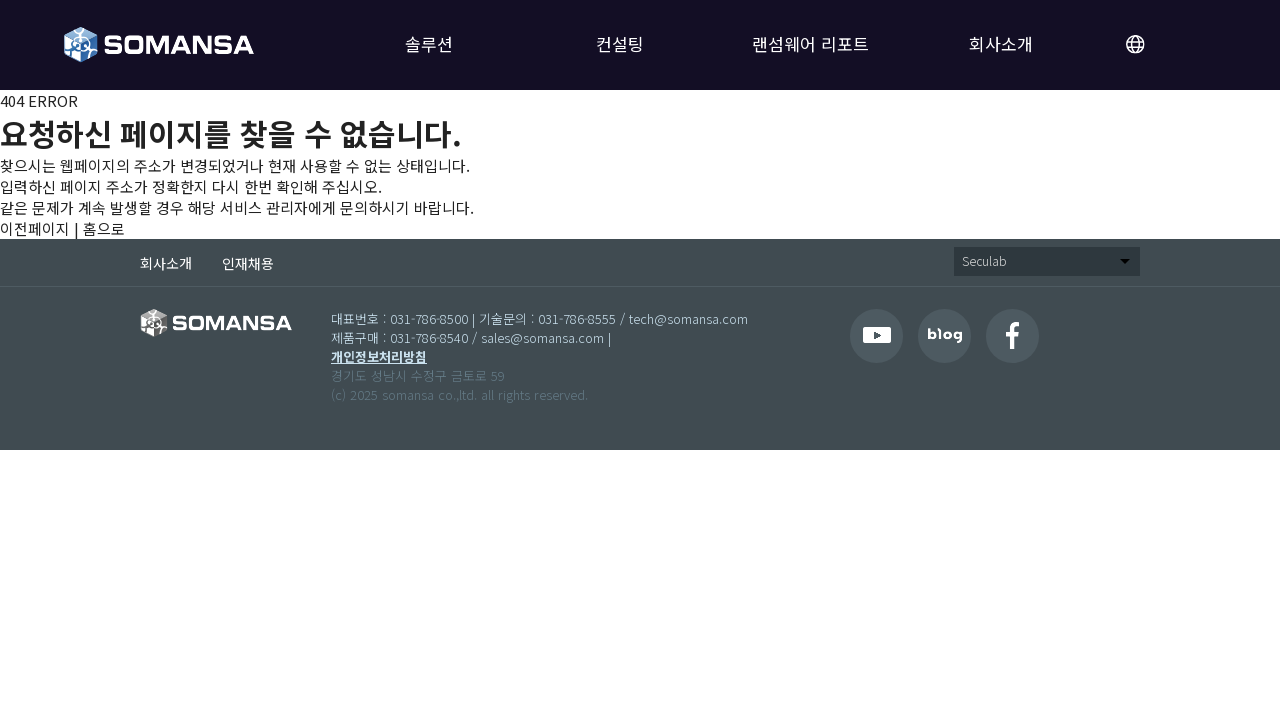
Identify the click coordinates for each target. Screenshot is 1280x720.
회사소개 (1001, 43)
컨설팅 (620, 43)
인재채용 (248, 263)
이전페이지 (35, 228)
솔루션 (429, 43)
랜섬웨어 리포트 (810, 43)
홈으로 (104, 228)
